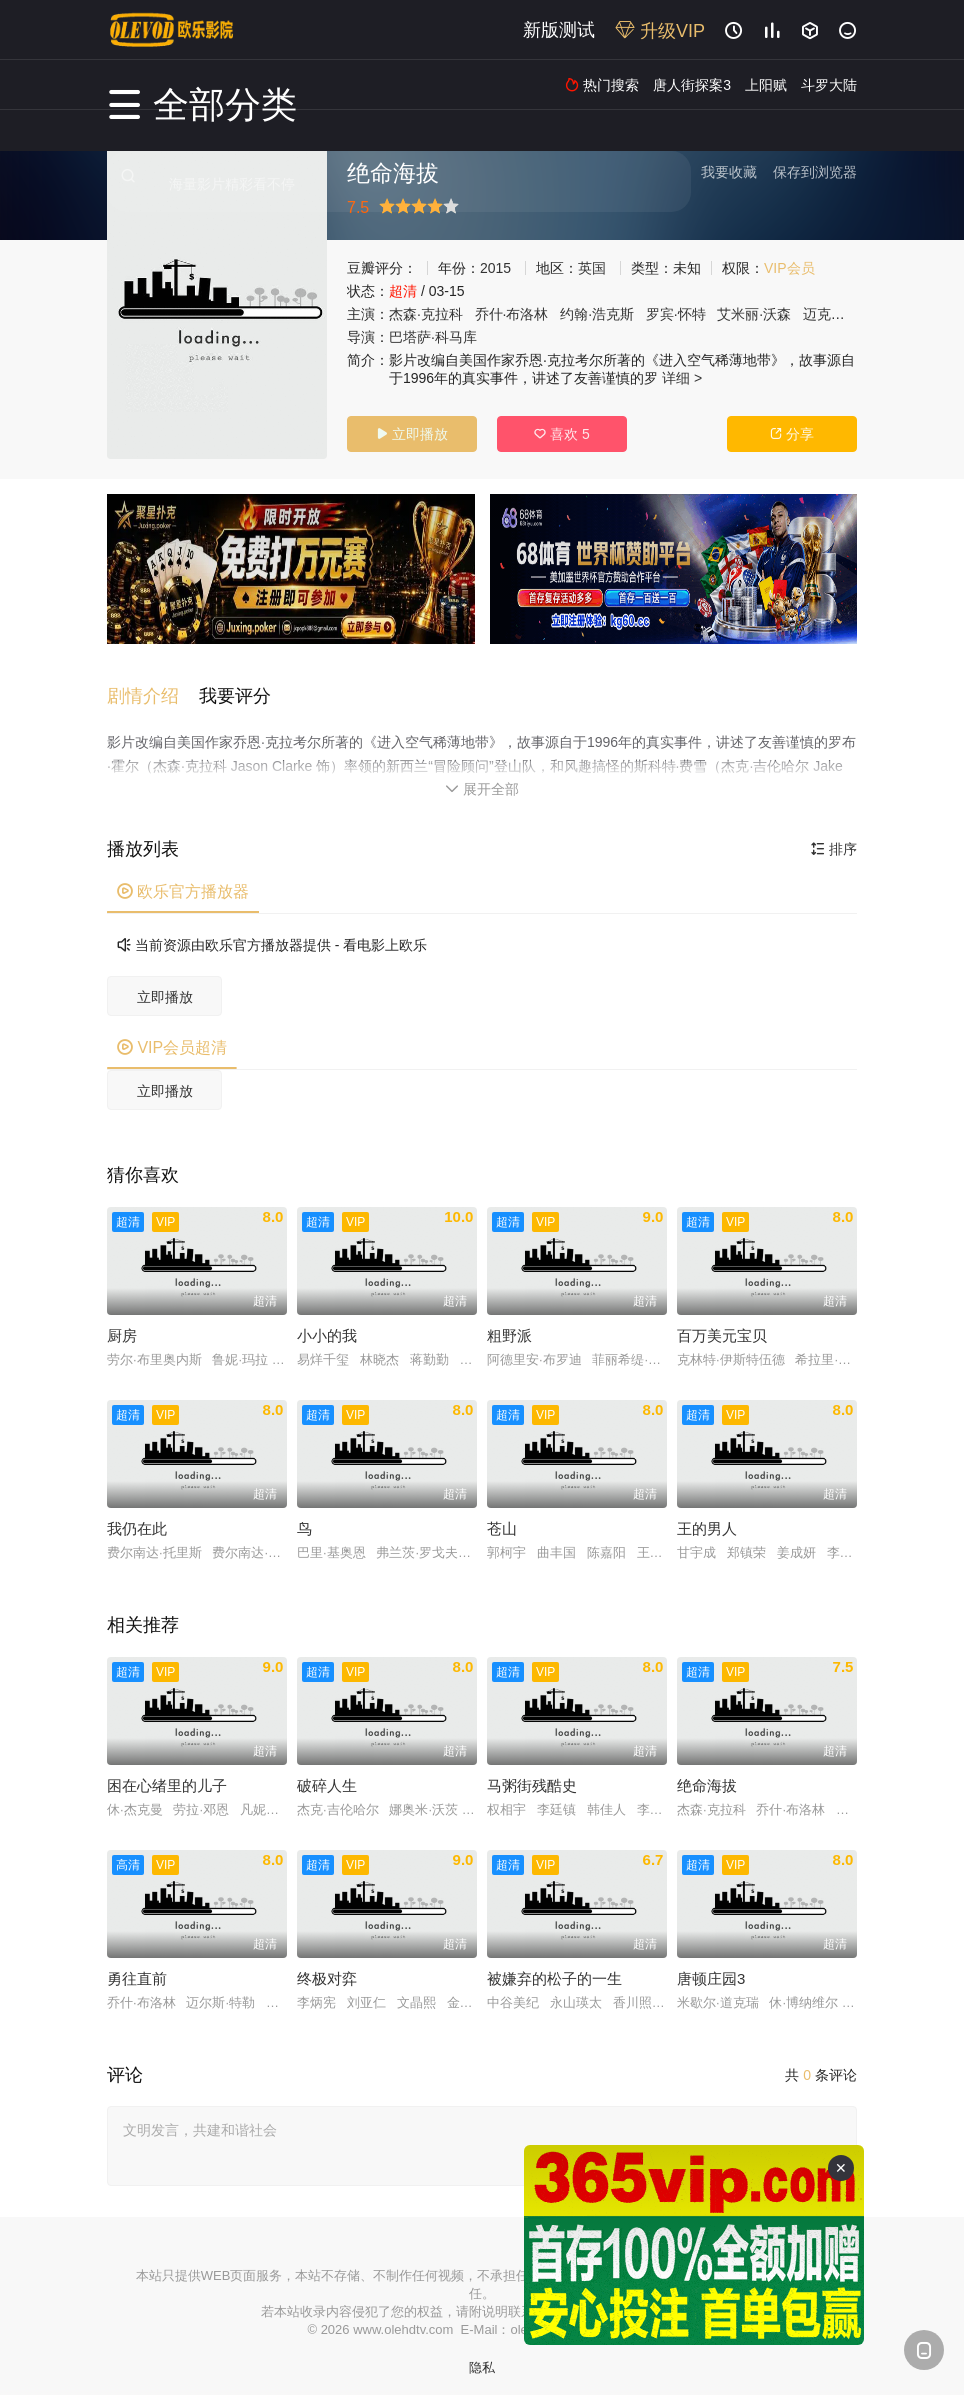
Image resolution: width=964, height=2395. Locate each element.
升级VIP (660, 31)
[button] (153, 686)
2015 (495, 268)
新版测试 (559, 30)
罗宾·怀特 (676, 314)
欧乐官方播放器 (183, 879)
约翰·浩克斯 (597, 314)
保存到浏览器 (815, 172)
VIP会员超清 (172, 1035)
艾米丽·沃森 (754, 314)
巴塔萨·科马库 (433, 337)
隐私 (482, 2355)
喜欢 (562, 434)
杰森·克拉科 (426, 314)
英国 (592, 268)
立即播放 (412, 434)
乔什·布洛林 (512, 314)
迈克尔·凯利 (840, 314)
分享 (792, 434)
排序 (834, 837)
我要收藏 (729, 172)
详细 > (682, 378)
